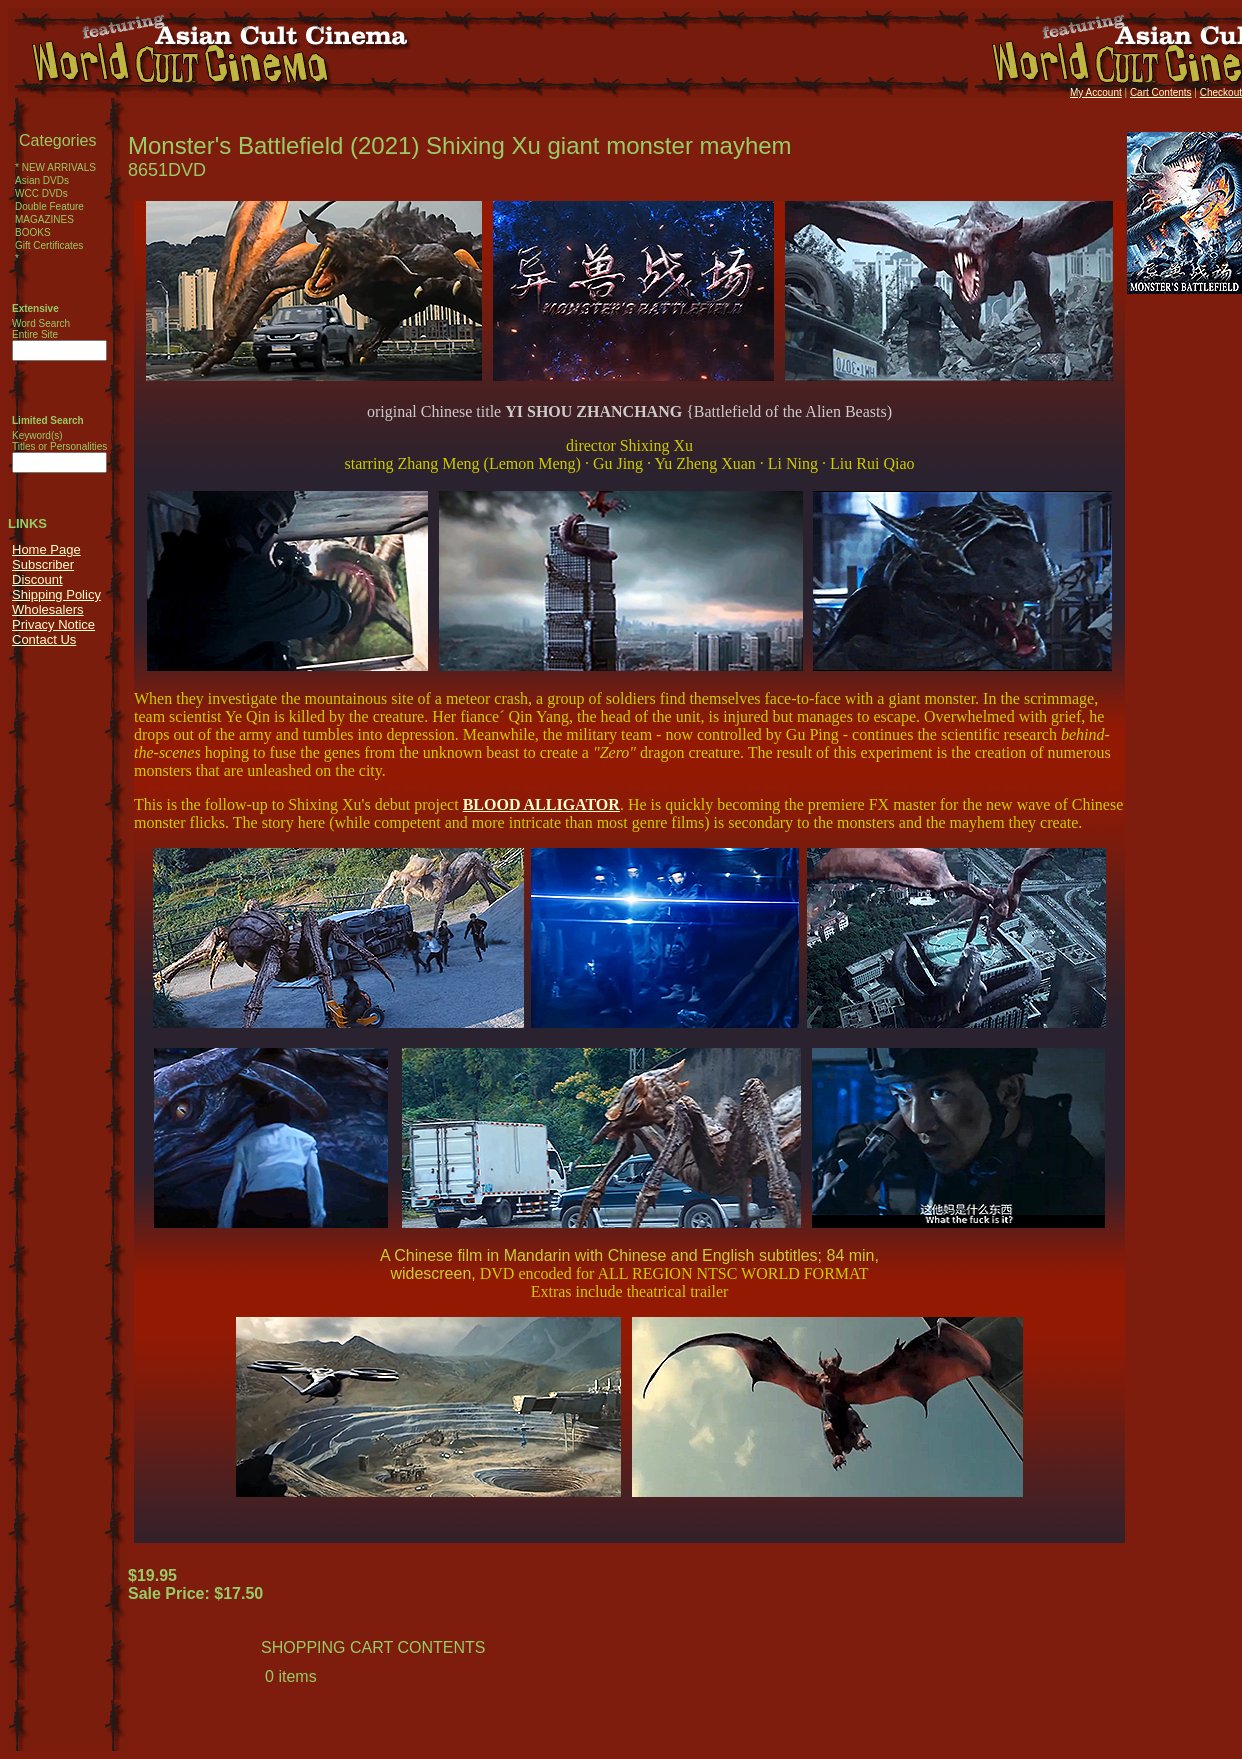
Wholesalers (48, 609)
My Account (1096, 92)
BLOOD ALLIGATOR (541, 804)
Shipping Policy (56, 594)
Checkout (1221, 92)
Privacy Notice (53, 624)
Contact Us (44, 639)
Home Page (46, 549)
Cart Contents (1161, 92)
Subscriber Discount (43, 572)
